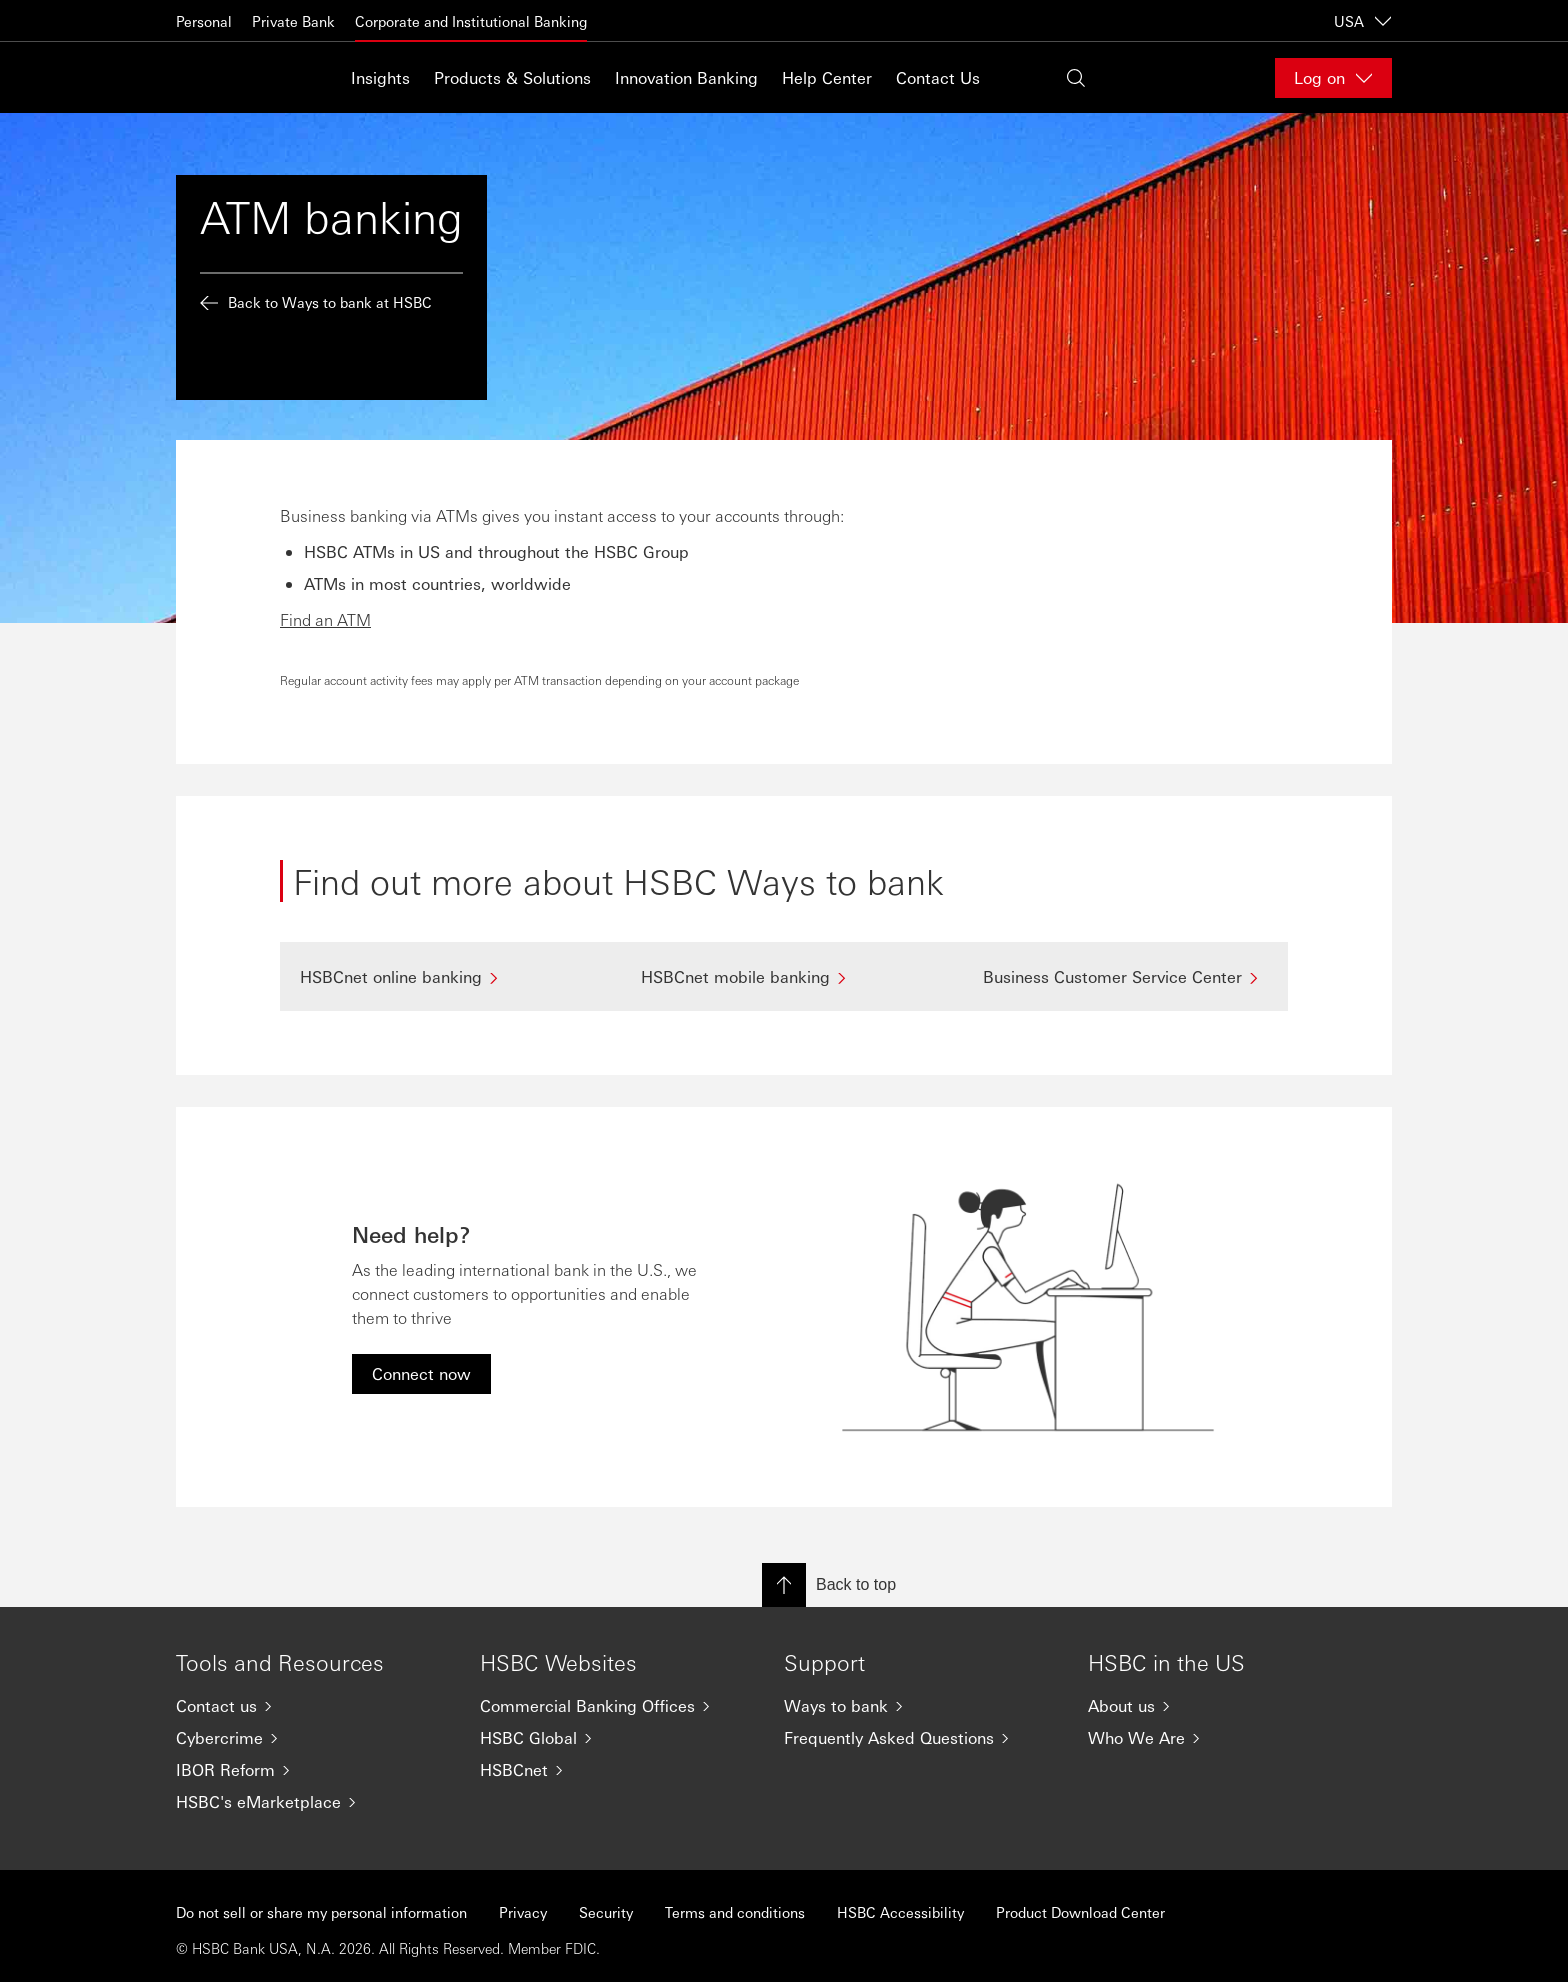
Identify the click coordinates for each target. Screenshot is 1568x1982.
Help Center (827, 77)
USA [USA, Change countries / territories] (1363, 21)
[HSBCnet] (616, 1770)
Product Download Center (1080, 1912)
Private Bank (293, 21)
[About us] (1224, 1706)
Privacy (523, 1912)
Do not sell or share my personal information (321, 1912)
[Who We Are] (1224, 1738)
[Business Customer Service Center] (1125, 976)
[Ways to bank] (920, 1706)
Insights (380, 77)
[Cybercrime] (312, 1738)
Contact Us (938, 77)
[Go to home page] (226, 77)
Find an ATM (325, 619)
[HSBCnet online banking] (442, 976)
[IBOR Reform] (312, 1770)
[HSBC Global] (616, 1738)
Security (606, 1912)
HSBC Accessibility (900, 1912)
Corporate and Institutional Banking (471, 21)
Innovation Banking (686, 77)
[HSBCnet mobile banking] (783, 976)
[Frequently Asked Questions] (920, 1738)
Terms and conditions (735, 1912)
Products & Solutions (512, 77)
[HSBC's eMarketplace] (312, 1802)
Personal (204, 21)
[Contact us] (312, 1706)
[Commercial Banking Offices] (616, 1706)
